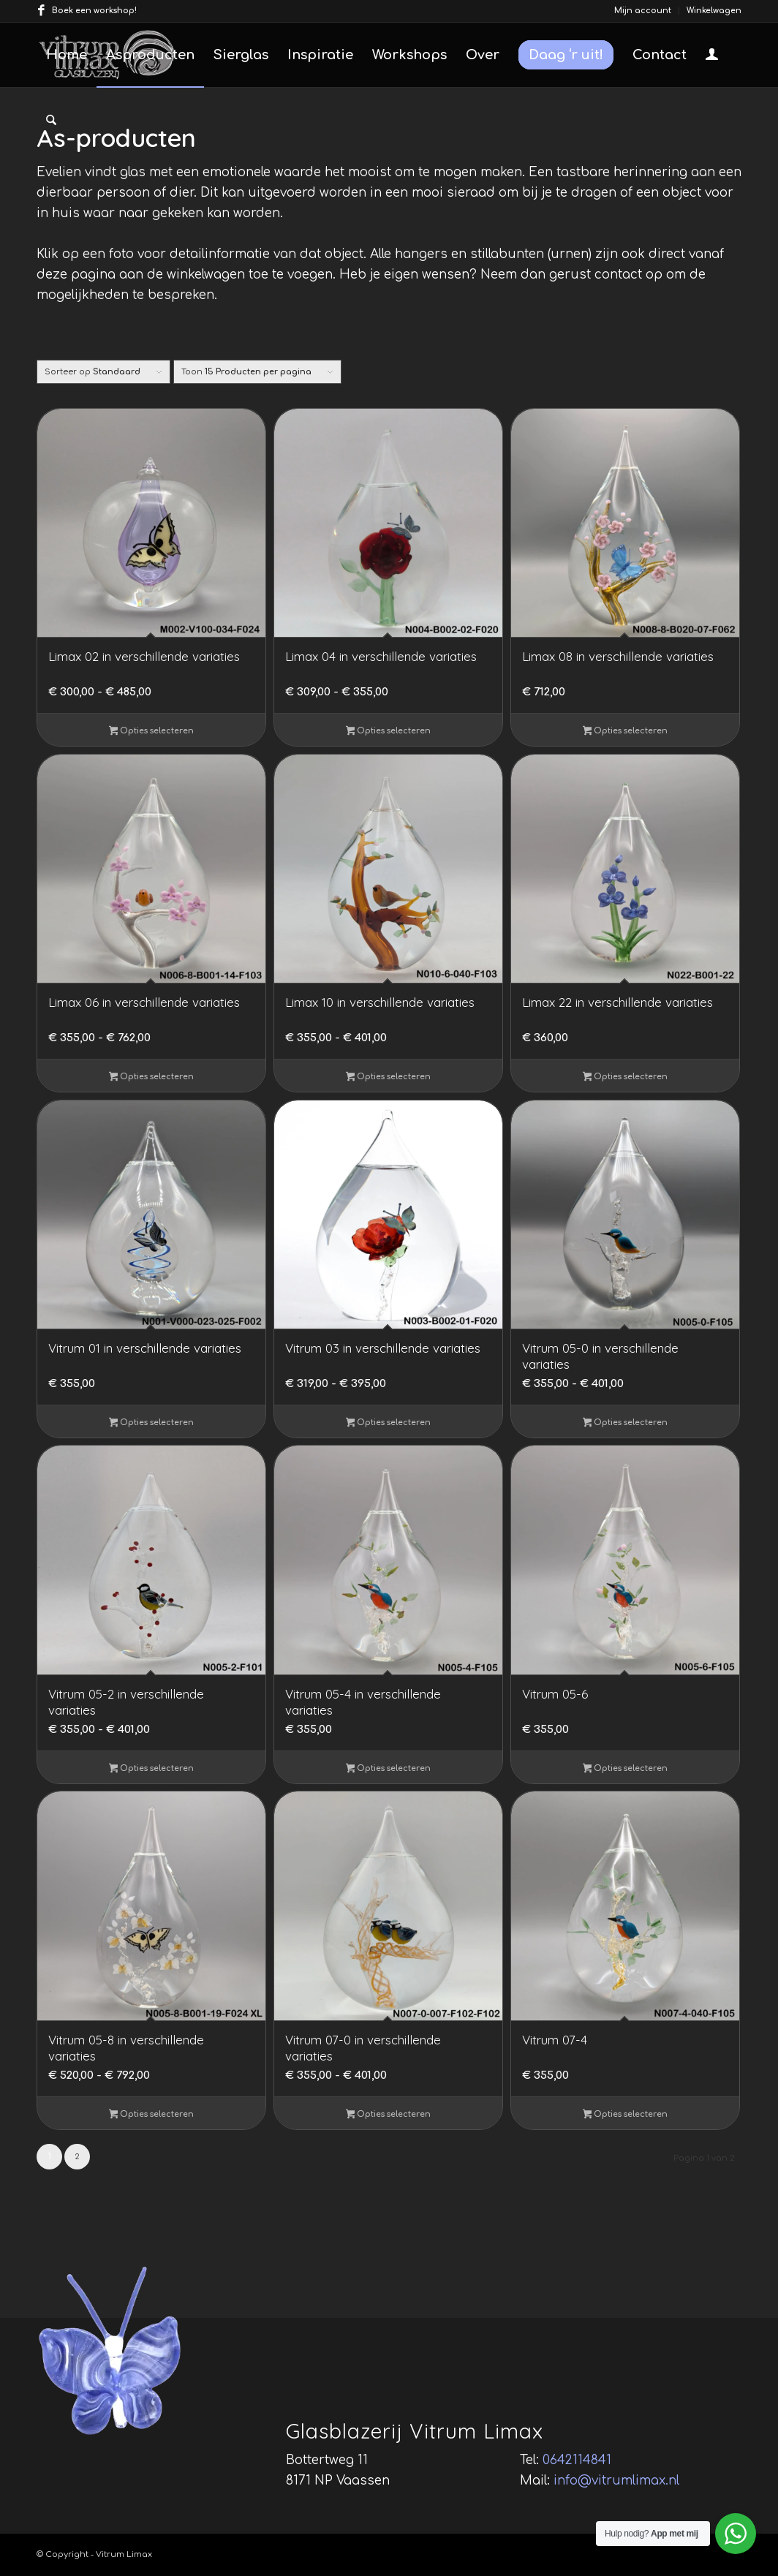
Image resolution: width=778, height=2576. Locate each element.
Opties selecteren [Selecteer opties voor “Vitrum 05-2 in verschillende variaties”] (151, 1769)
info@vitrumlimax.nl (616, 2481)
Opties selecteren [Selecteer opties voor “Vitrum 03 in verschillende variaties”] (388, 1423)
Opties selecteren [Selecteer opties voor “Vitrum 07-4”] (625, 2115)
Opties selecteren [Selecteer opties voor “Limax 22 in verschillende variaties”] (625, 1078)
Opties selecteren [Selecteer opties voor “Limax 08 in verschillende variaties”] (625, 732)
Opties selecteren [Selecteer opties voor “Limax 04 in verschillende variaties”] (388, 732)
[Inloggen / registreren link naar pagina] (712, 56)
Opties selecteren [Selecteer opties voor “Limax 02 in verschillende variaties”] (151, 732)
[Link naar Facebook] (41, 11)
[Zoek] (51, 120)
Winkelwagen (714, 10)
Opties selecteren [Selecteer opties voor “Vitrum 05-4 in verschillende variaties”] (388, 1769)
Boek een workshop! (94, 10)
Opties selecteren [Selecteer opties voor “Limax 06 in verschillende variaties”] (151, 1078)
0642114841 (577, 2460)
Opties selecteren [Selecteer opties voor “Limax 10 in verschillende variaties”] (388, 1078)
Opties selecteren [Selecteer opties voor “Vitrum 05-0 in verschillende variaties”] (625, 1423)
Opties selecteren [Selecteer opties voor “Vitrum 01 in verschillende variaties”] (151, 1423)
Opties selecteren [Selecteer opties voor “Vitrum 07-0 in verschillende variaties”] (388, 2115)
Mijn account (642, 10)
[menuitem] (643, 11)
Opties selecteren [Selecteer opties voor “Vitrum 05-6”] (625, 1769)
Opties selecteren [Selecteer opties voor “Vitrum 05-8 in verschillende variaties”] (151, 2115)
